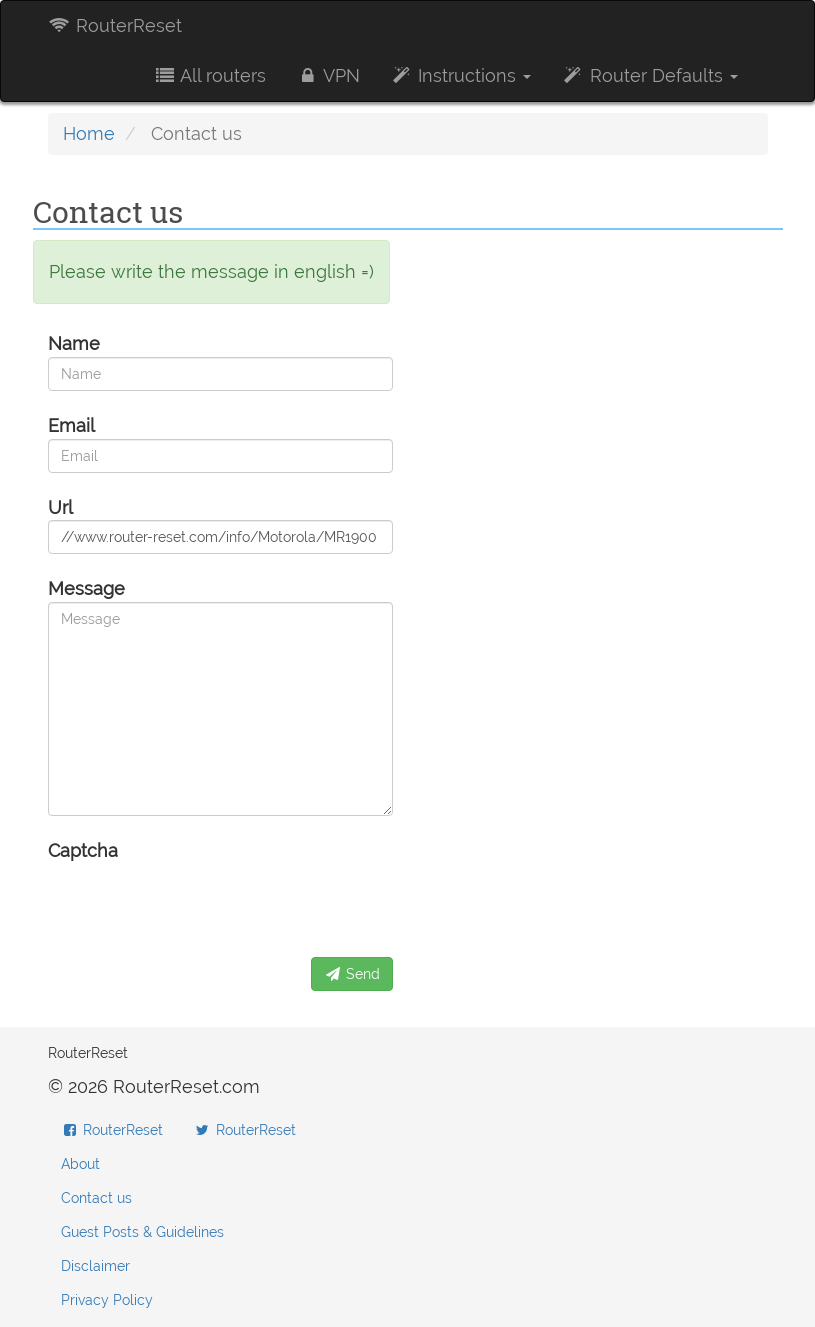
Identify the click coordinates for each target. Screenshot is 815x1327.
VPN (328, 75)
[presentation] (200, 903)
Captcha (83, 850)
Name (74, 343)
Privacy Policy (107, 1300)
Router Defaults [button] (649, 75)
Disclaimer (95, 1266)
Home (89, 133)
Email (71, 425)
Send (352, 974)
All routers (209, 75)
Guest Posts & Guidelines (142, 1232)
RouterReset (115, 25)
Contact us (96, 1198)
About (80, 1164)
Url (60, 507)
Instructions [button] (460, 75)
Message (86, 588)
